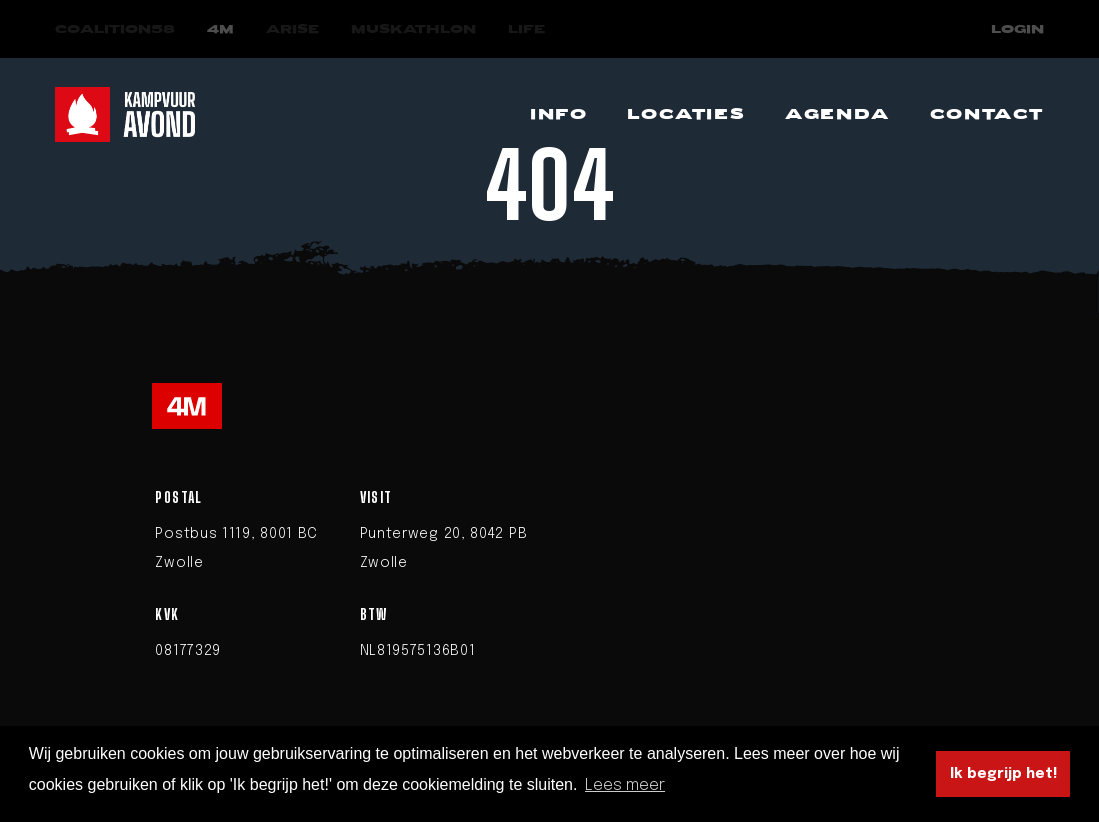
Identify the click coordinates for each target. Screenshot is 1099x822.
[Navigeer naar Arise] (292, 29)
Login (1017, 29)
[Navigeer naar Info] (558, 115)
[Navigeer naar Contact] (987, 115)
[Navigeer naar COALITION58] (115, 29)
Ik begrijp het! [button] (1003, 774)
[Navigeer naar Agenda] (837, 115)
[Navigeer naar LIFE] (526, 29)
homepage (697, 296)
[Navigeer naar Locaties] (686, 115)
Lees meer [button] (625, 785)
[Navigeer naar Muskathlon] (413, 29)
